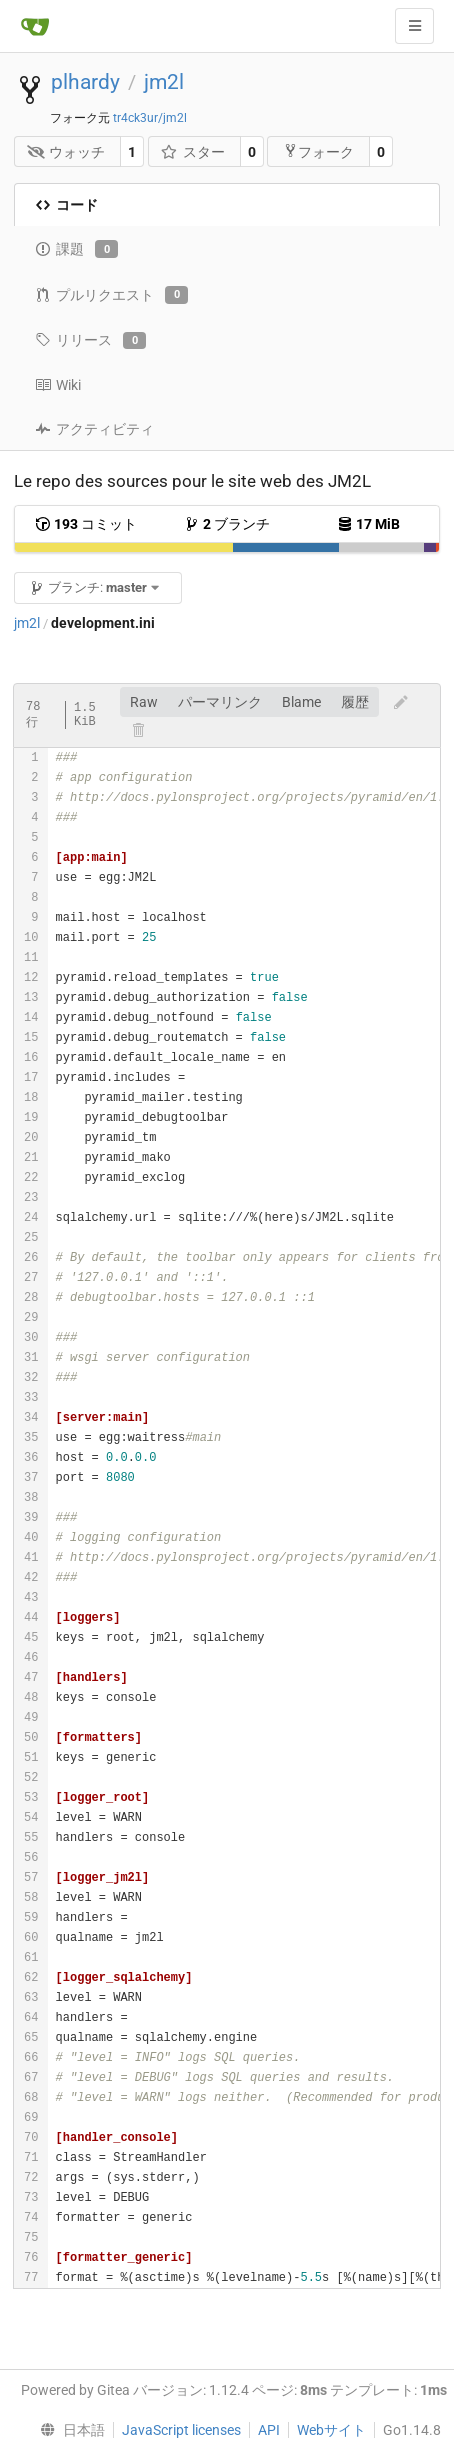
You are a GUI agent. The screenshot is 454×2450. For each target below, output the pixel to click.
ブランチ (227, 524)
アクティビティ (94, 429)
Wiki (58, 385)
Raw (144, 702)
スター (192, 152)
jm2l (164, 82)
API (269, 2430)
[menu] (68, 2430)
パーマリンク (220, 702)
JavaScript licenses (181, 2430)
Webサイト (331, 2430)
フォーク (318, 151)
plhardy (85, 82)
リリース (90, 341)
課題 (76, 249)
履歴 (355, 702)
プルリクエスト (111, 295)
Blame (301, 702)
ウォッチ (66, 152)
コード (66, 205)
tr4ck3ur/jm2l (150, 118)
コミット (86, 524)
